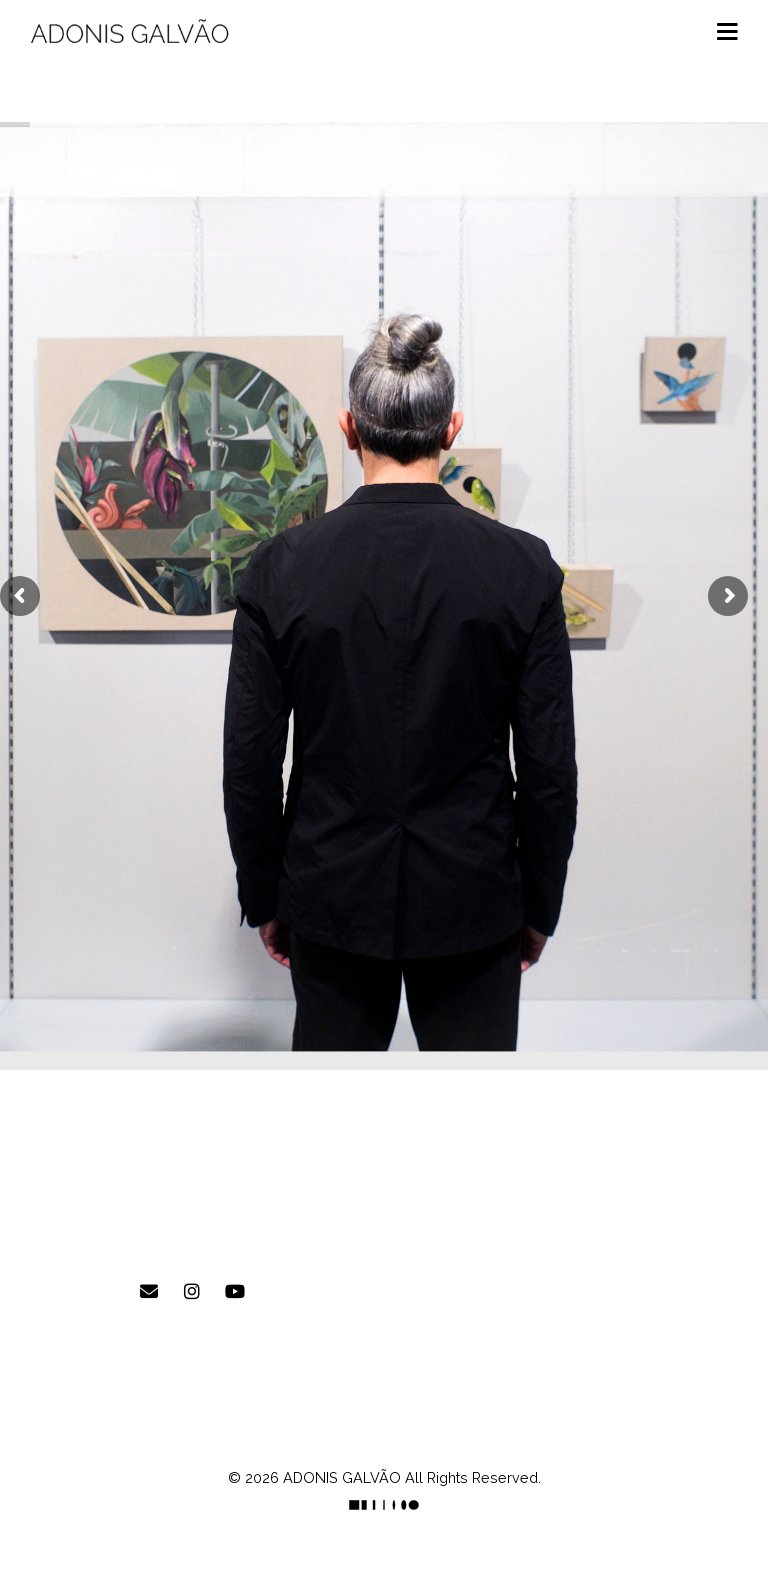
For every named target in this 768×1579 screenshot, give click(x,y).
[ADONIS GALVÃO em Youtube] (235, 1292)
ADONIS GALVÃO (342, 1477)
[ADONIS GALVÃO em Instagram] (192, 1292)
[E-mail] (149, 1292)
